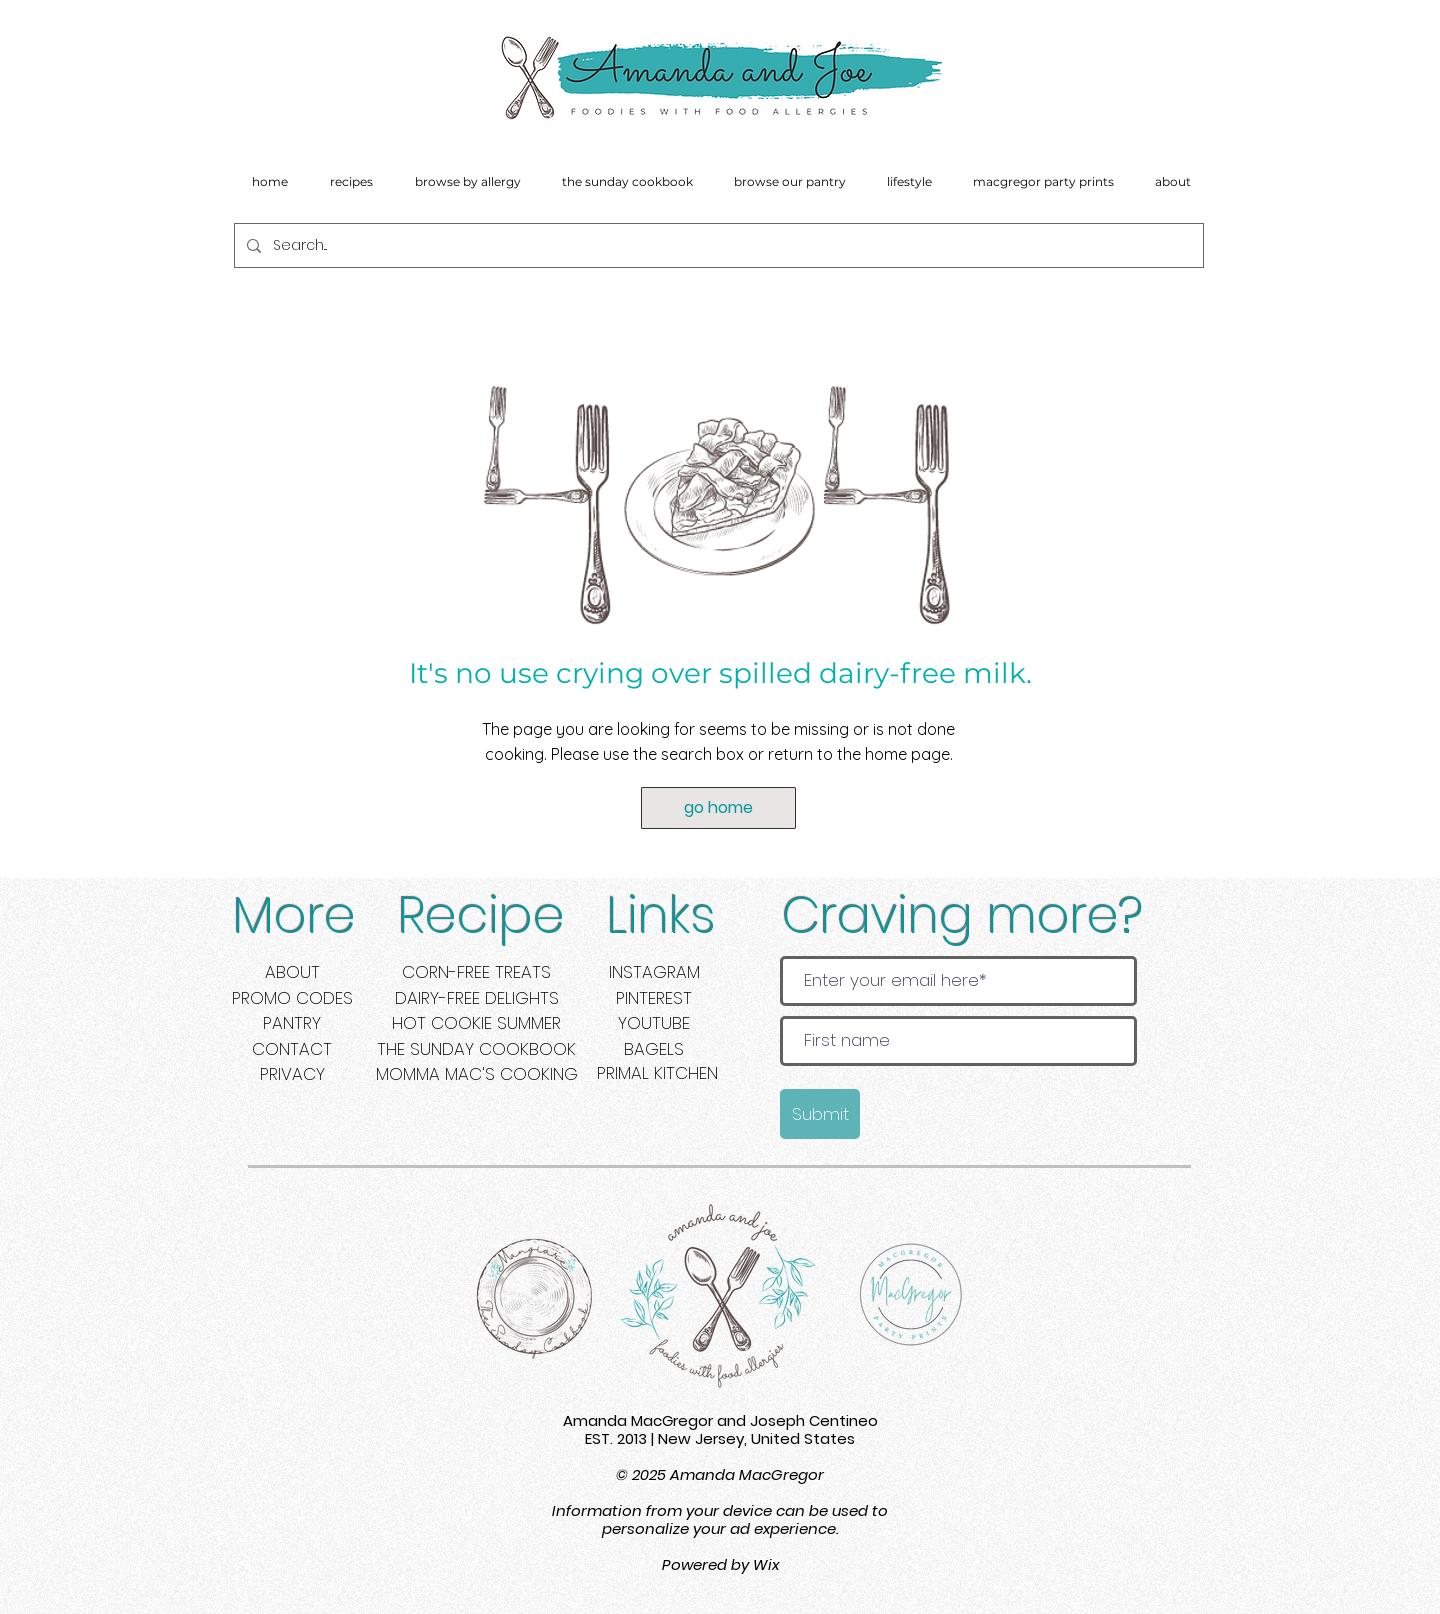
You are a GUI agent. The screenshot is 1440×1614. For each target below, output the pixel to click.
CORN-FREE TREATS (476, 972)
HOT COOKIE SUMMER (476, 1023)
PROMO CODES (292, 998)
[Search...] (717, 245)
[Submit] (820, 1114)
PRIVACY (292, 1074)
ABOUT (292, 972)
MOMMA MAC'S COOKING (477, 1074)
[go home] (718, 808)
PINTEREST (654, 998)
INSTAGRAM (654, 972)
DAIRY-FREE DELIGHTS (477, 998)
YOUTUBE (654, 1023)
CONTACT (292, 1049)
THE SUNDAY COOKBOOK (476, 1049)
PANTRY (292, 1023)
